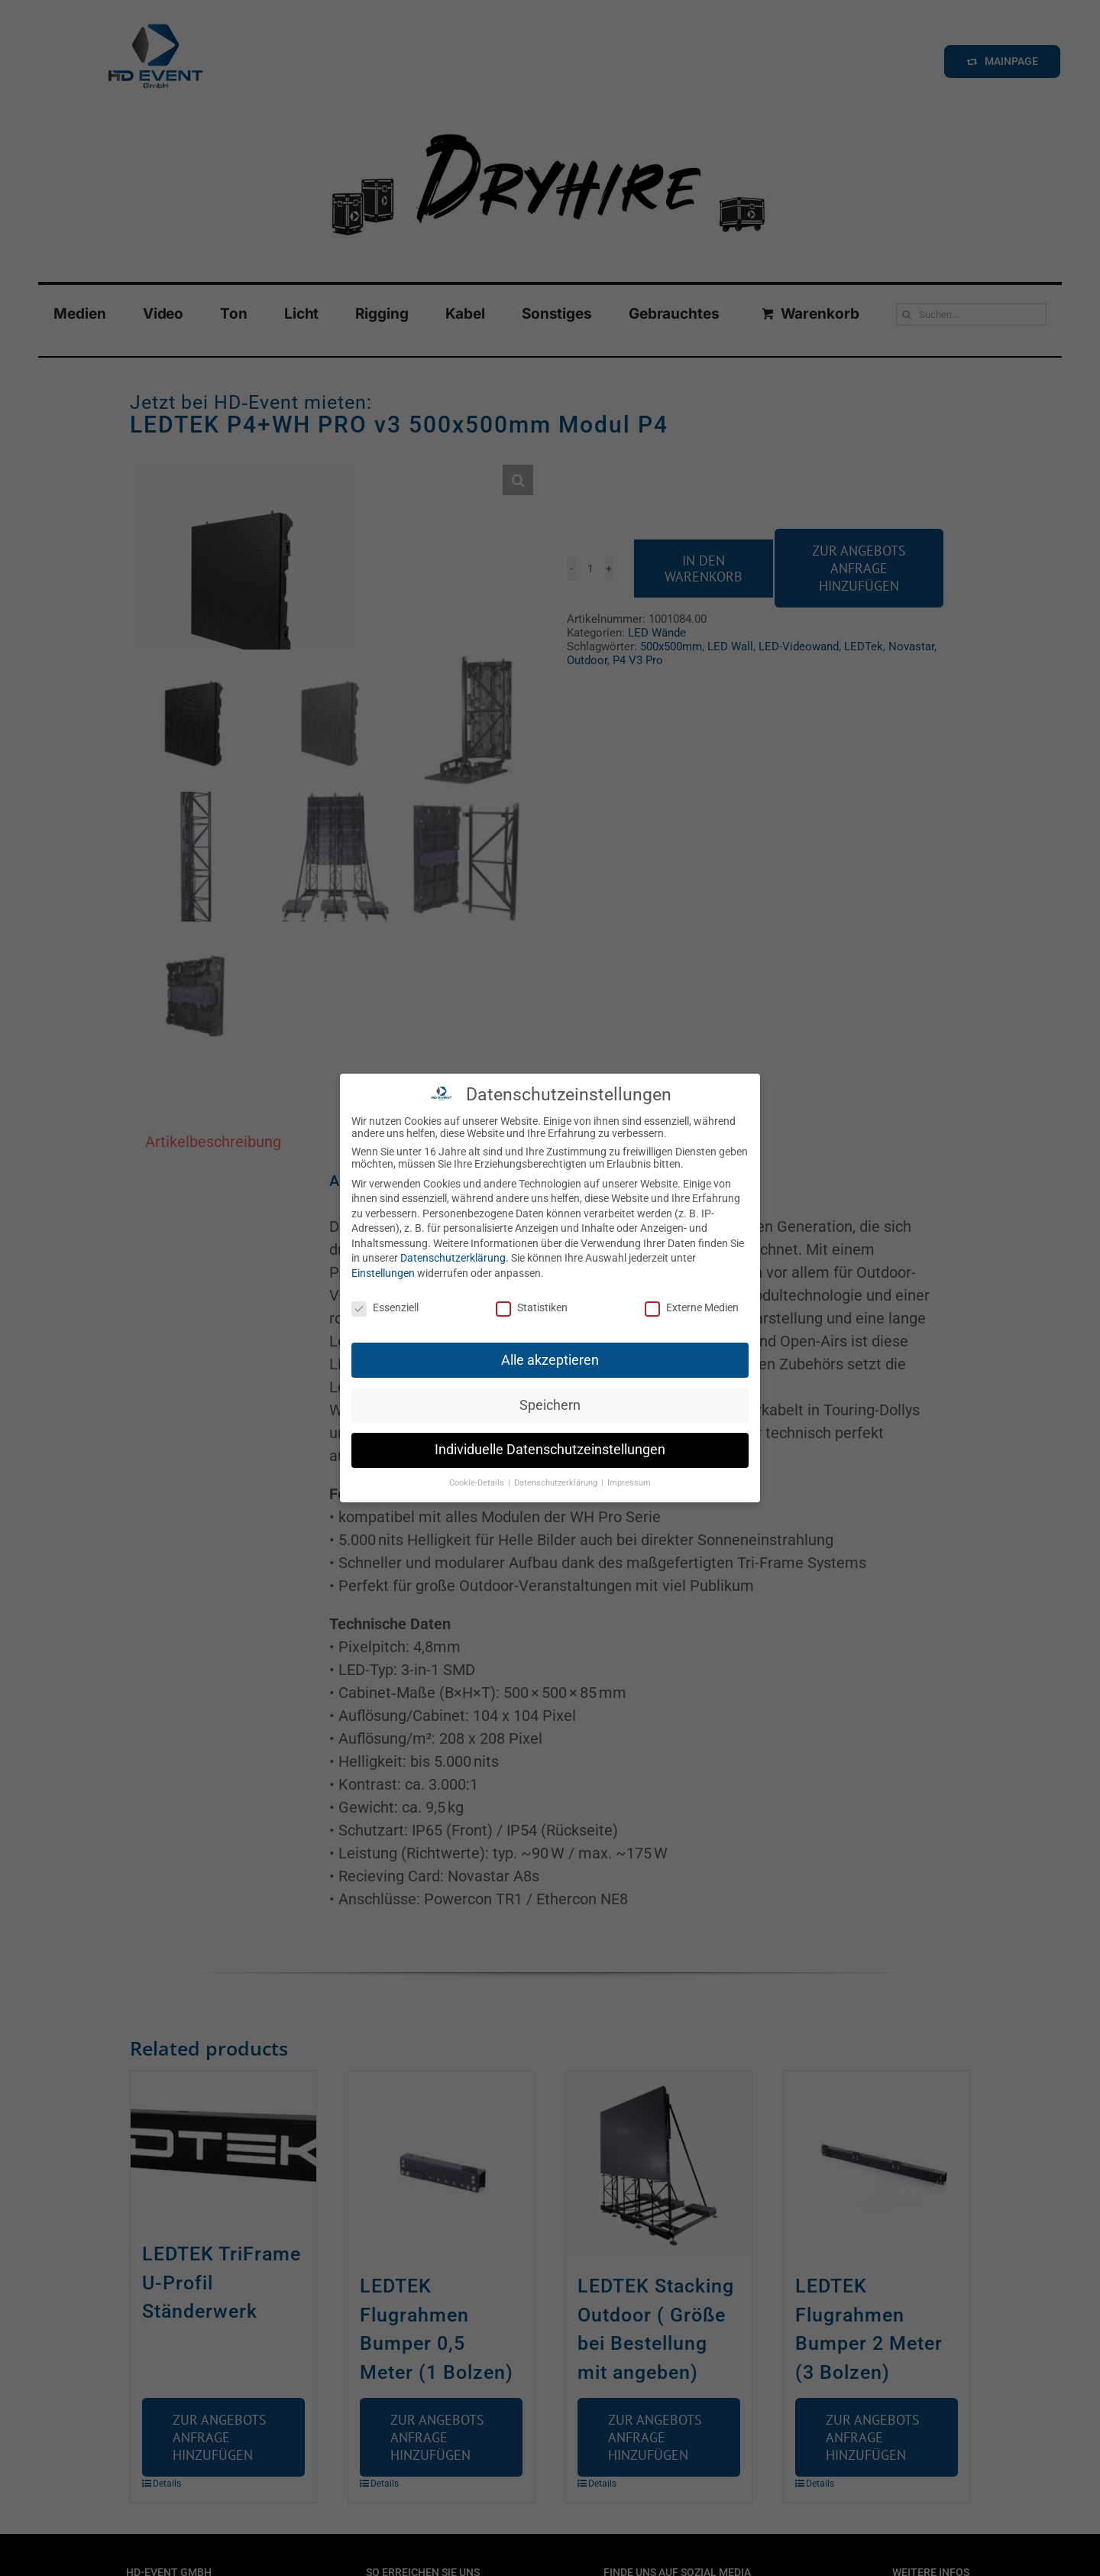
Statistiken (532, 1307)
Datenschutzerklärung (453, 1258)
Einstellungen (383, 1273)
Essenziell (385, 1307)
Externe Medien (692, 1307)
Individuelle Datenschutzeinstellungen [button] (550, 1449)
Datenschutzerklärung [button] (557, 1483)
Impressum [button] (629, 1483)
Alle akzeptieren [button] (550, 1360)
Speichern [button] (550, 1405)
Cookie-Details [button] (477, 1483)
